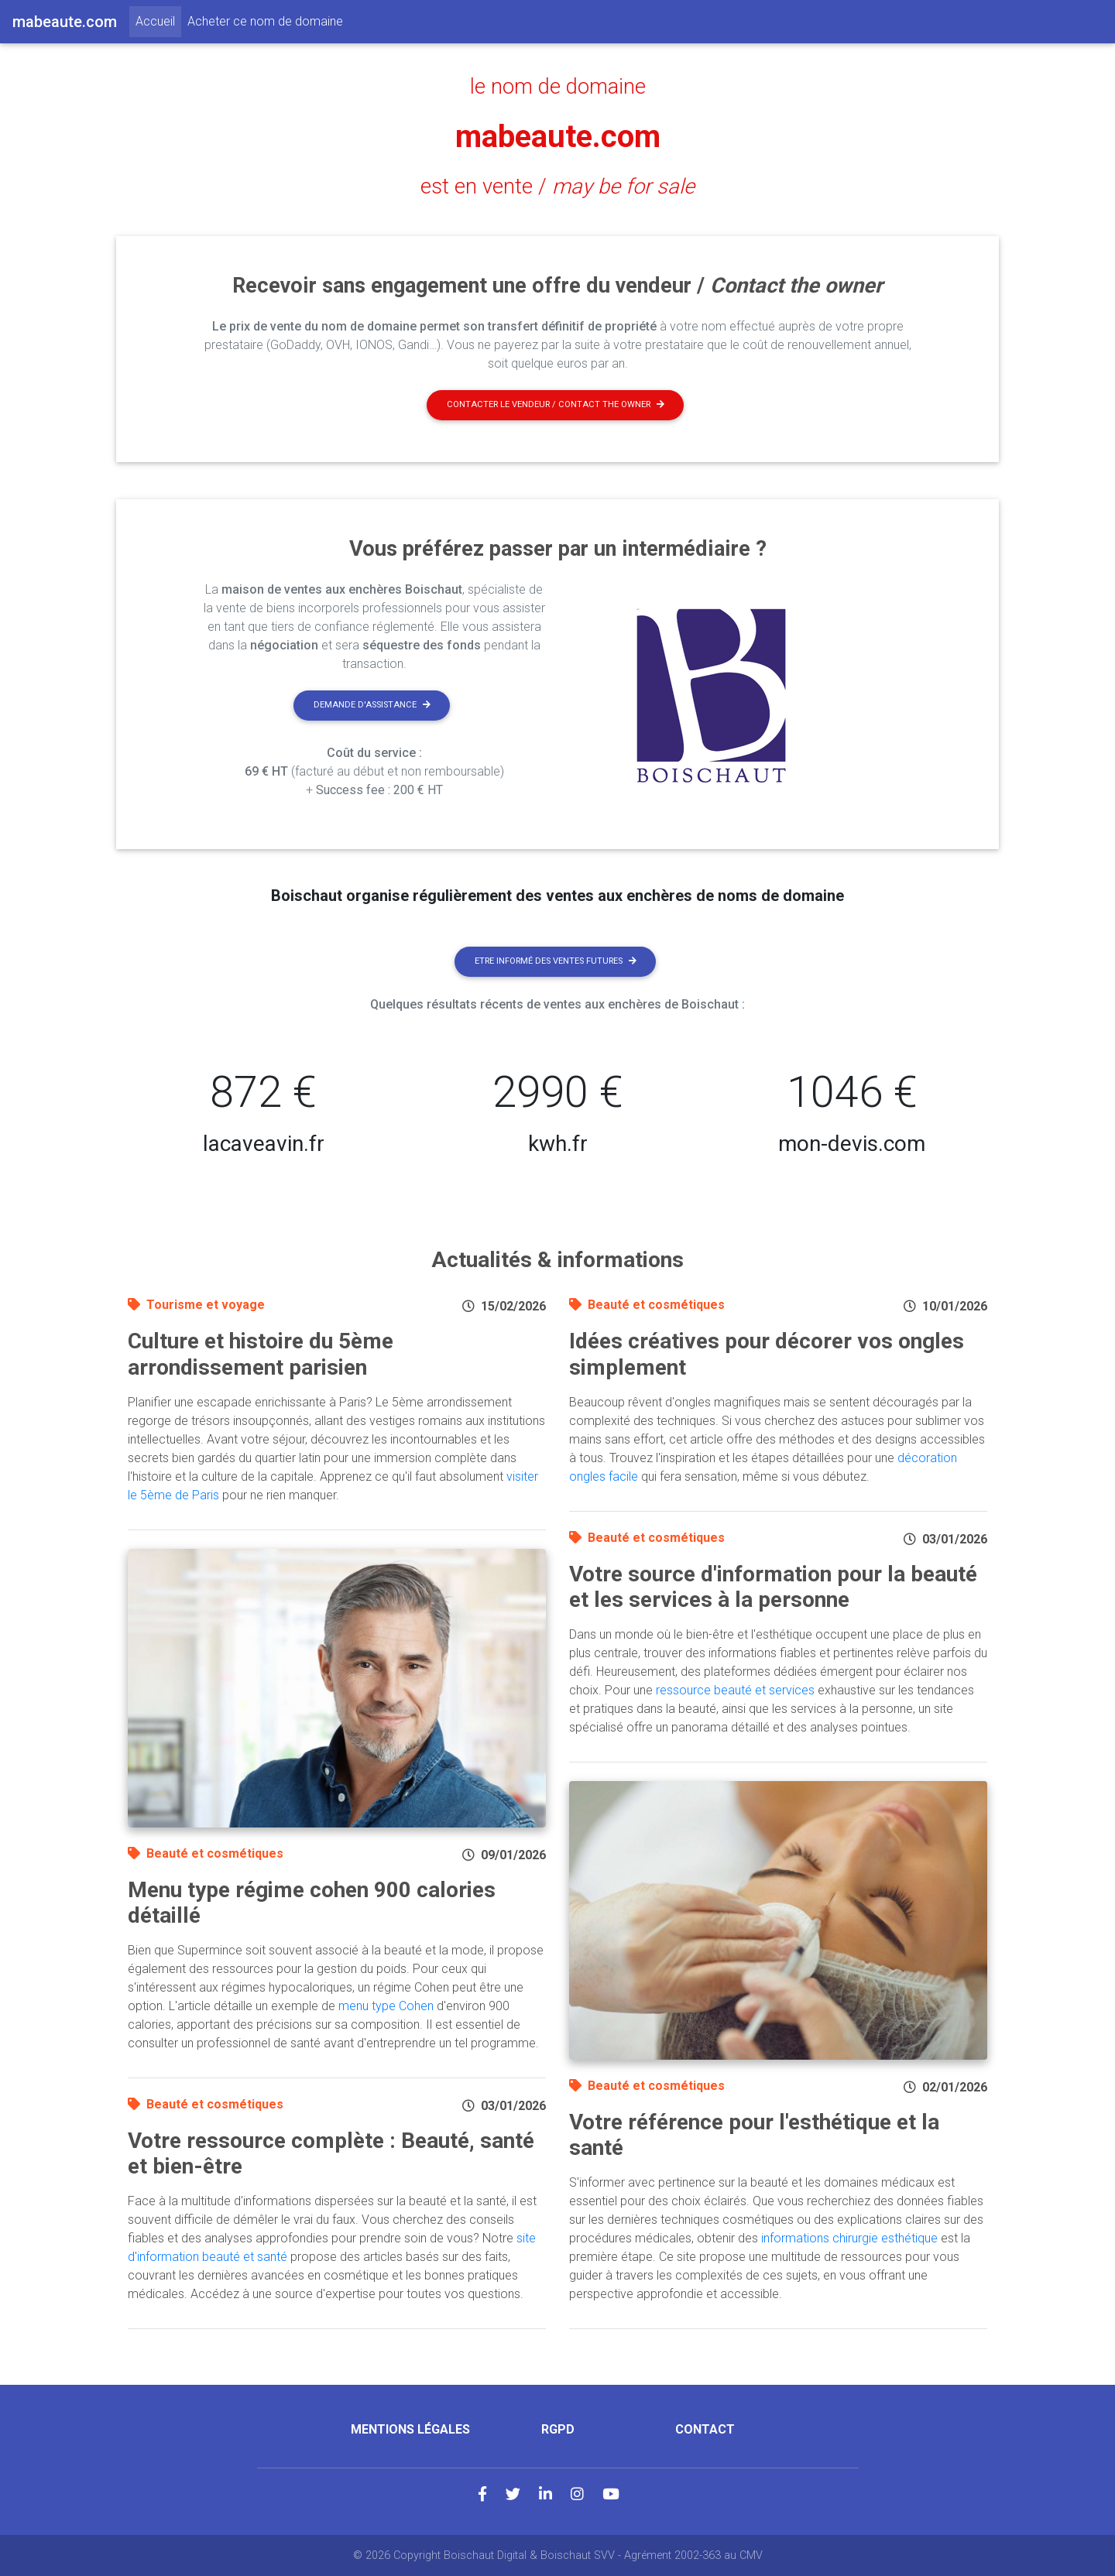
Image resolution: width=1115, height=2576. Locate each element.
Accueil (158, 20)
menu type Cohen (386, 2006)
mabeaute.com (557, 136)
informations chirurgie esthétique (849, 2238)
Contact (705, 2429)
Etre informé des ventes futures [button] (555, 961)
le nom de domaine (558, 86)
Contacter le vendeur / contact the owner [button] (555, 404)
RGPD (558, 2429)
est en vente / (557, 186)
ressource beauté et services (735, 1690)
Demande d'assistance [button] (372, 705)
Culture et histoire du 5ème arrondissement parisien (260, 1354)
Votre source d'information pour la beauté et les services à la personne (773, 1587)
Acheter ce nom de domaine (265, 21)
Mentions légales (410, 2429)
